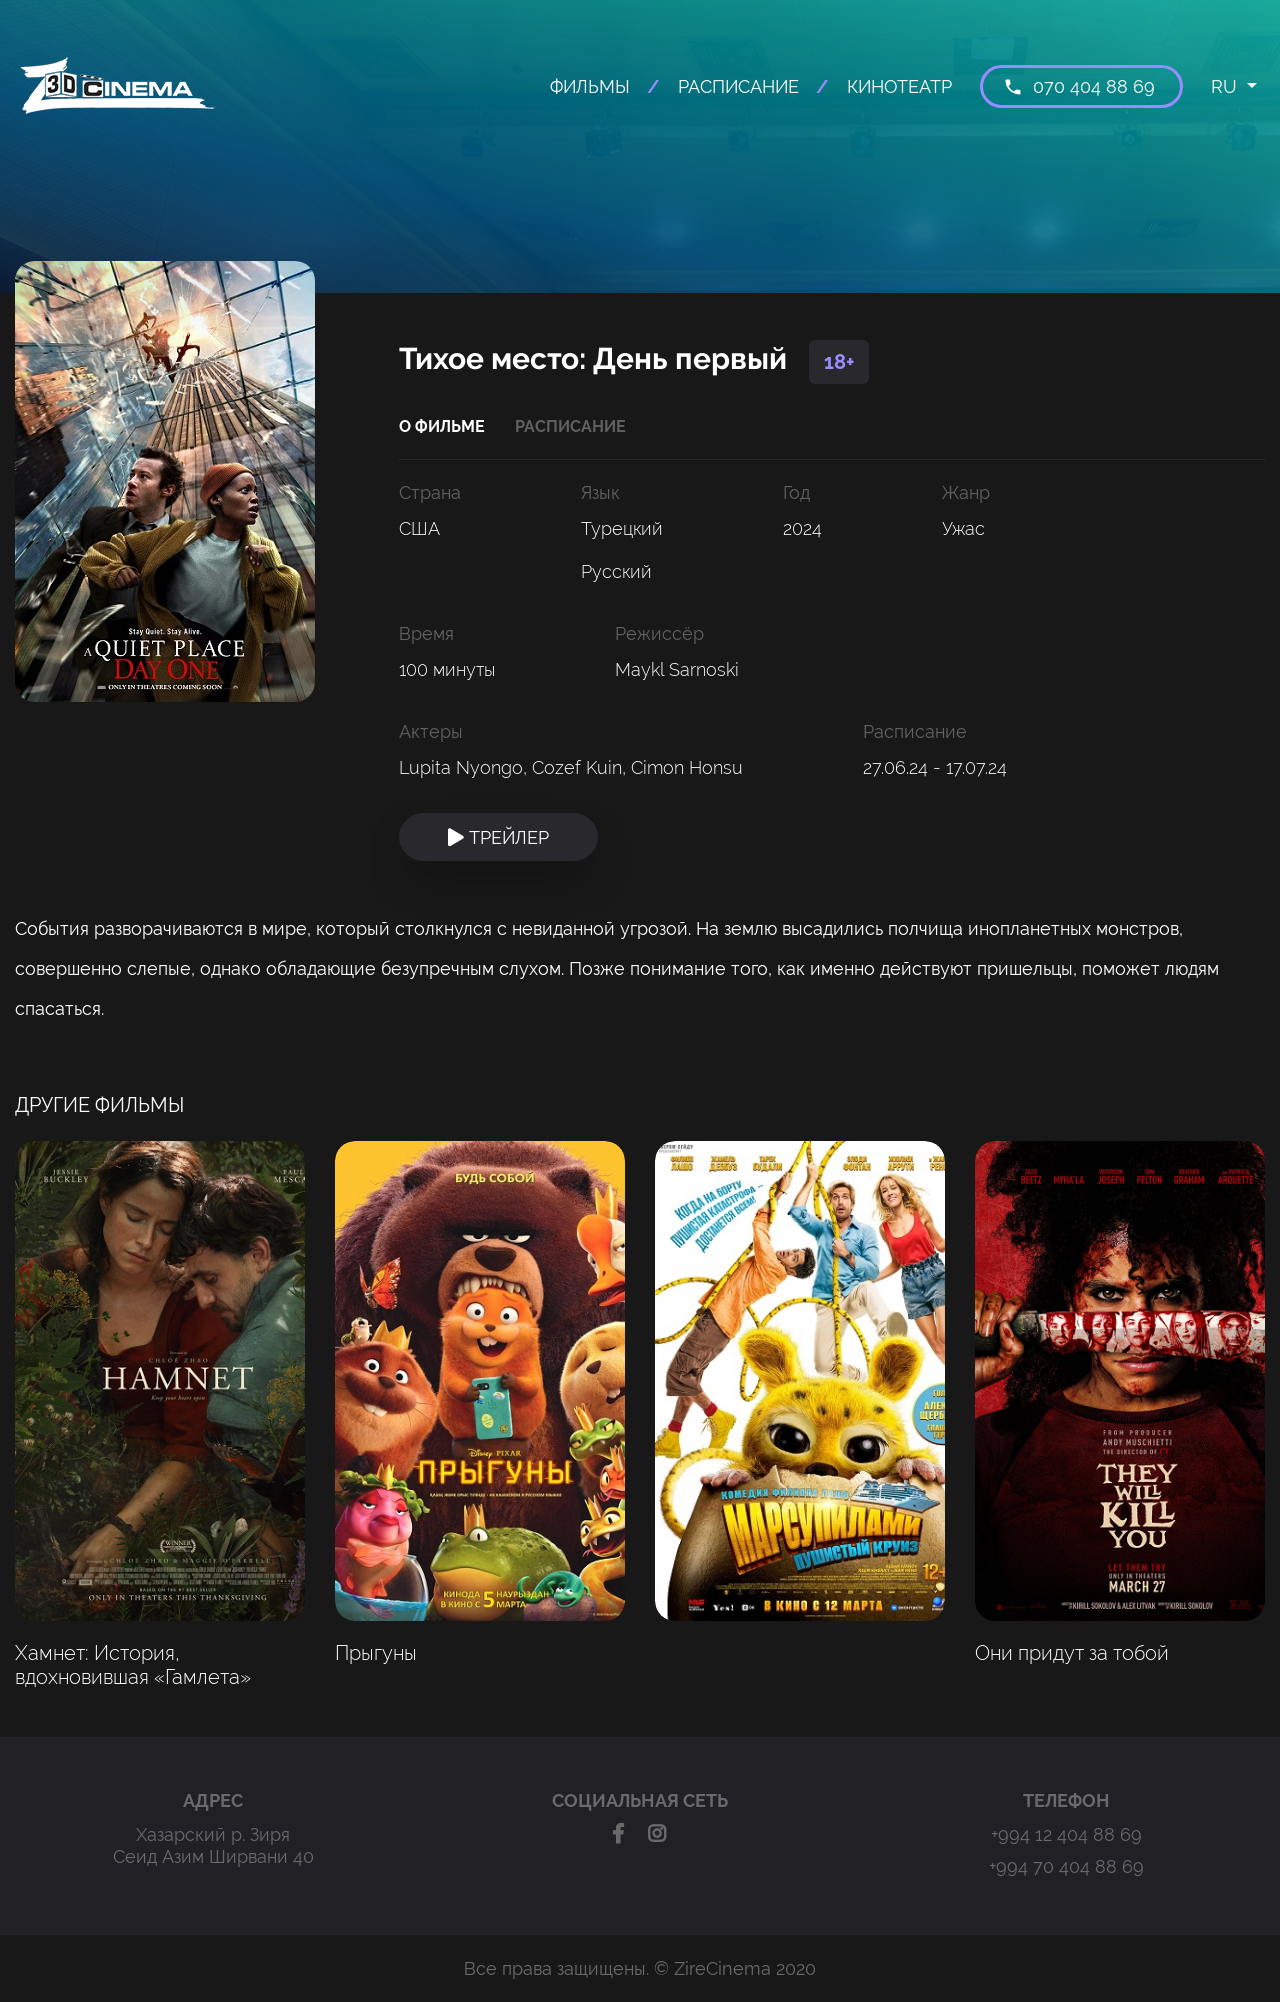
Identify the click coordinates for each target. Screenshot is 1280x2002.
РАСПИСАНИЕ (738, 86)
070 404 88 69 (1079, 86)
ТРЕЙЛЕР (498, 837)
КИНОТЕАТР (899, 86)
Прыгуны (376, 1653)
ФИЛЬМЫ (590, 86)
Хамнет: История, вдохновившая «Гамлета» (133, 1665)
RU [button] (1226, 86)
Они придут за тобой (1072, 1653)
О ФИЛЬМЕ (442, 426)
